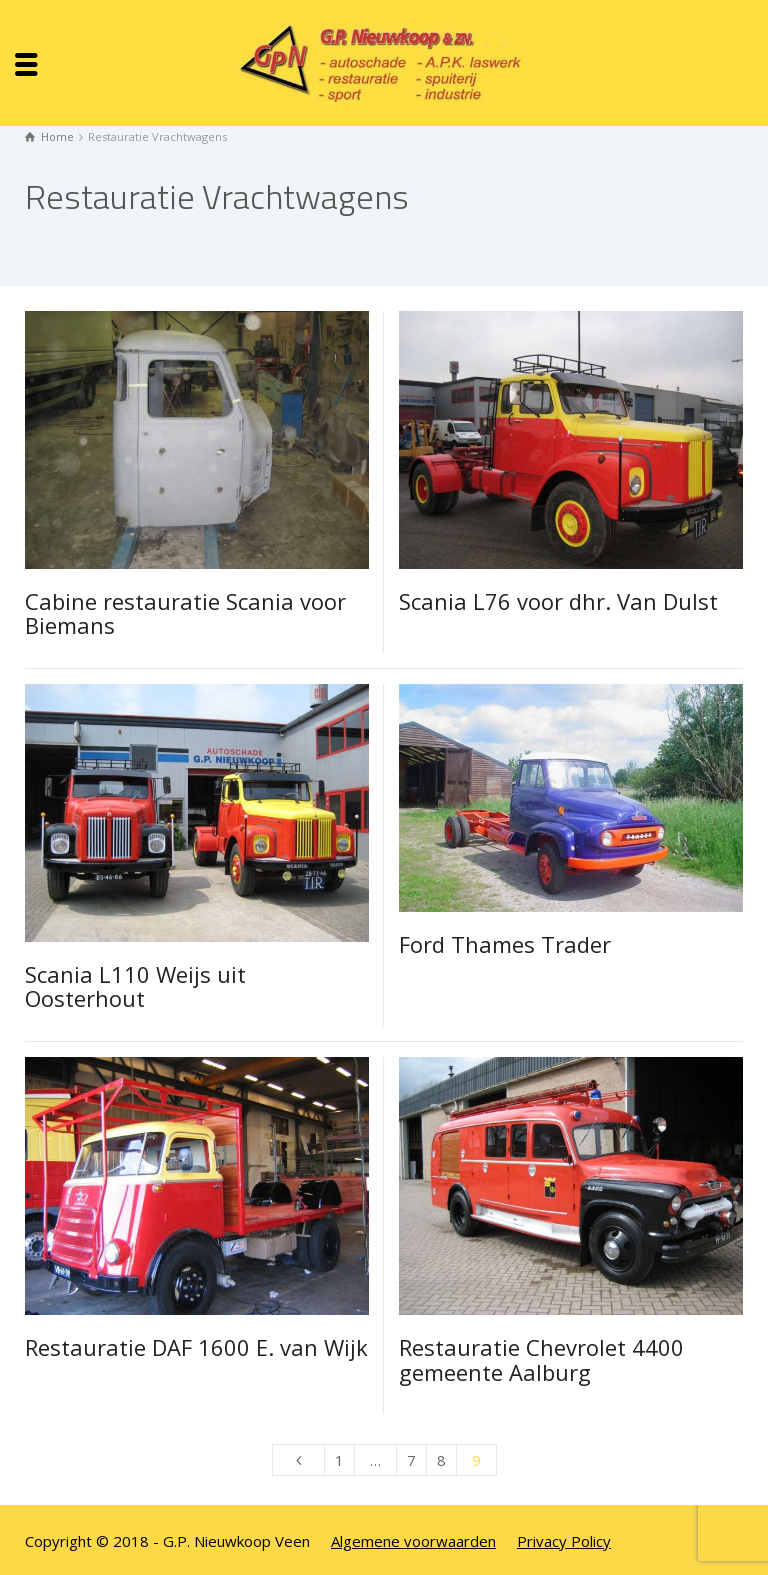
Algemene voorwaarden (413, 1541)
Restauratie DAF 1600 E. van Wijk (196, 1347)
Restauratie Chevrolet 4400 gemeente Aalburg (541, 1359)
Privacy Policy (564, 1541)
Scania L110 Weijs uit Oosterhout (135, 986)
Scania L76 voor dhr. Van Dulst (558, 601)
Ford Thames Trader (505, 944)
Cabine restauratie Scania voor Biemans (185, 613)
